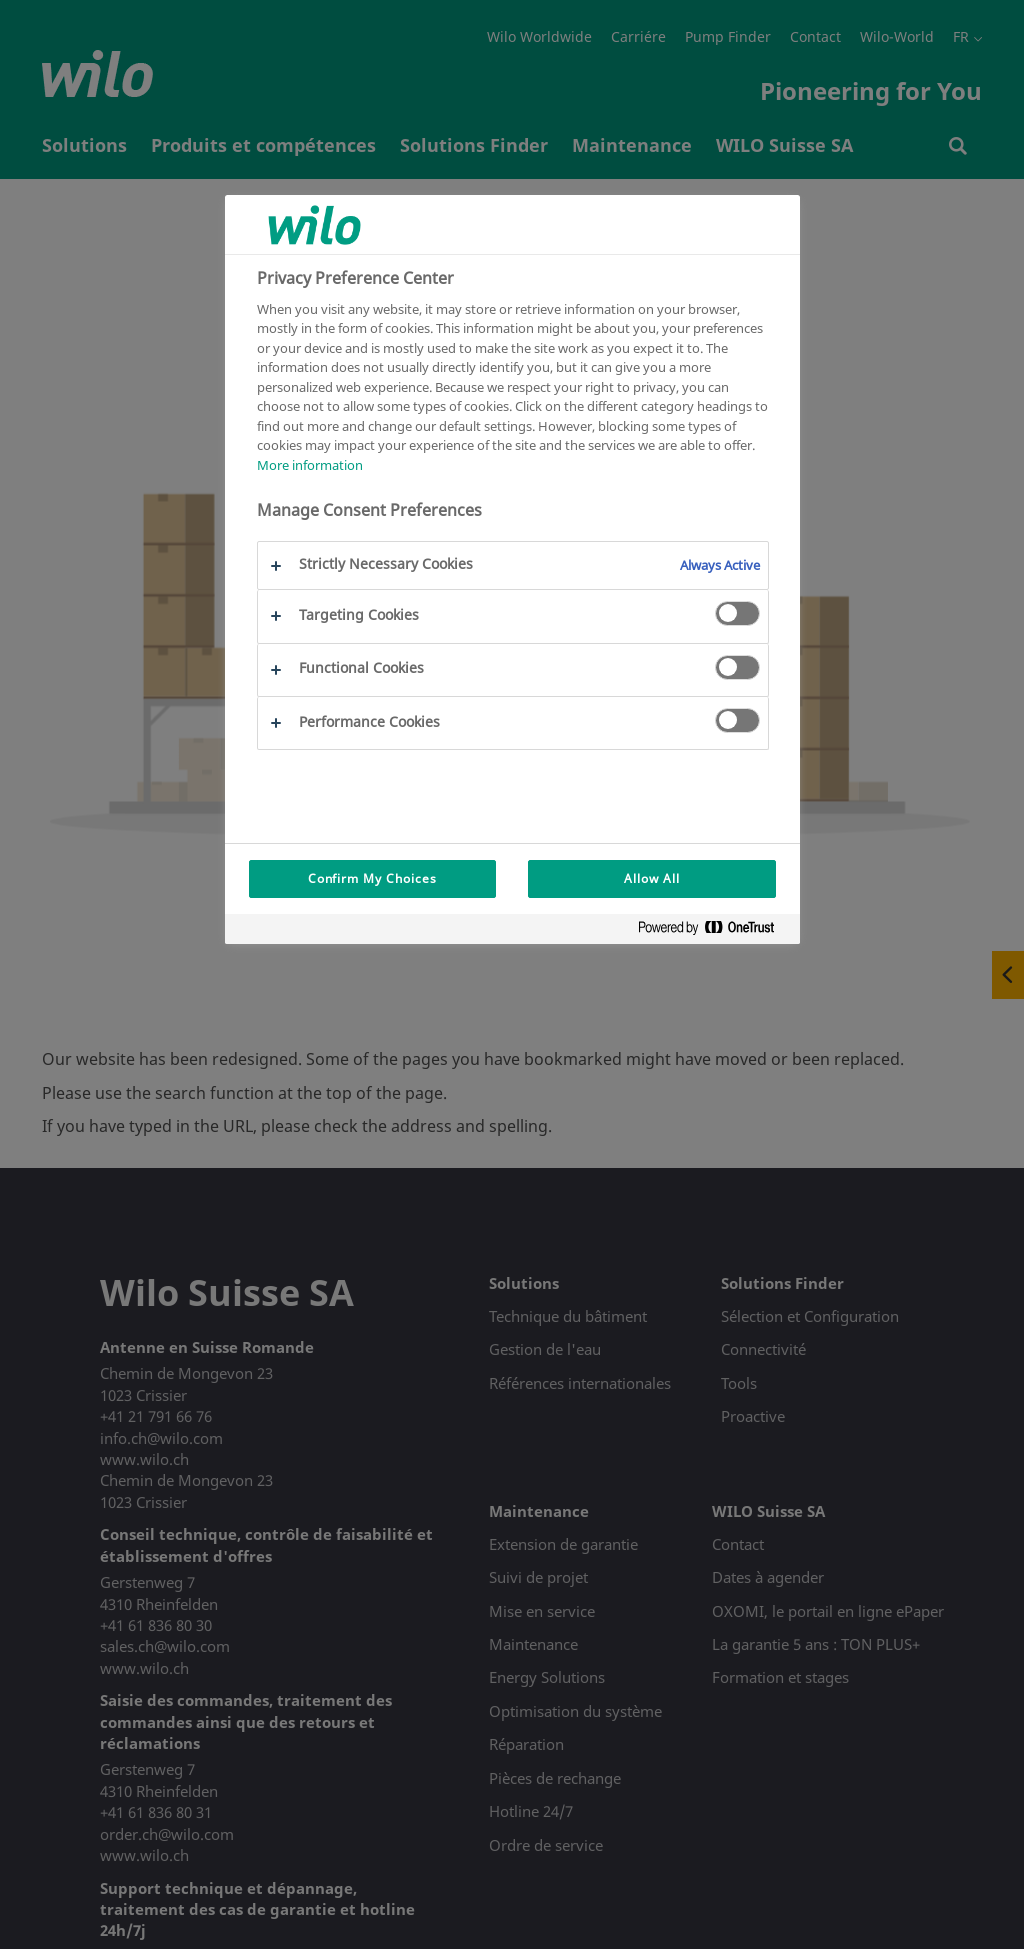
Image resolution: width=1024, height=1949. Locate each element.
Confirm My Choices (372, 878)
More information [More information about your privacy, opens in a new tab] (310, 465)
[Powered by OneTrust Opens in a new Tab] (714, 931)
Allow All (652, 878)
